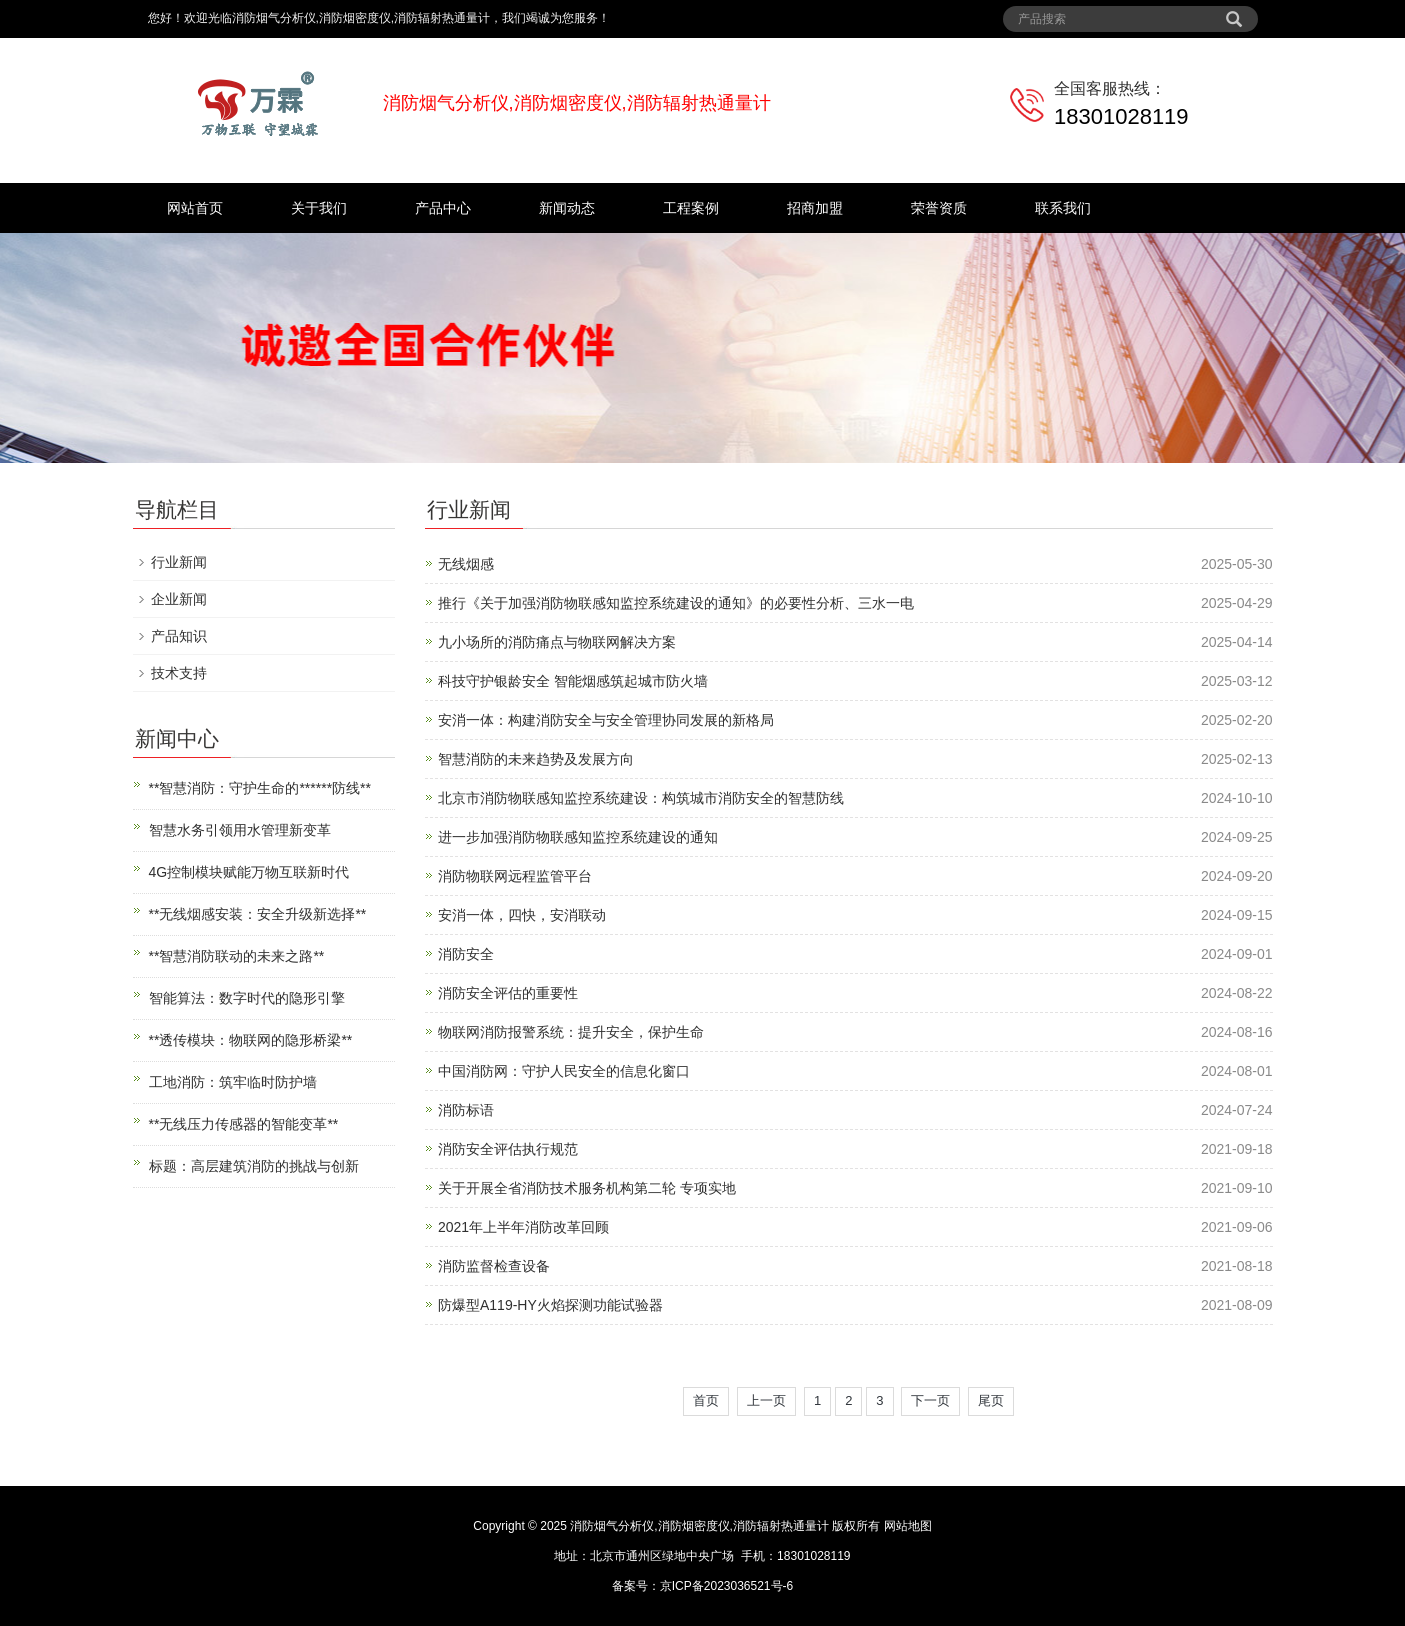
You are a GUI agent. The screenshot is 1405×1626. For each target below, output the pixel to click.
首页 (706, 1400)
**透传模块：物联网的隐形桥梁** (251, 1040)
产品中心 (443, 208)
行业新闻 (179, 562)
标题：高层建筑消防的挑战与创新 (254, 1166)
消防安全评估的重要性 (508, 993)
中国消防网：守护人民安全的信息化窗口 (564, 1071)
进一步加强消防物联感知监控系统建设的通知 (578, 837)
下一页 (930, 1400)
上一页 (766, 1400)
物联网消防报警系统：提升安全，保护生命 (571, 1032)
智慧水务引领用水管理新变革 (240, 830)
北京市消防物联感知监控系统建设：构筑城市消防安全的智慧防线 (641, 798)
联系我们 (1063, 208)
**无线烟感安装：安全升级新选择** (258, 914)
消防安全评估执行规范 (508, 1149)
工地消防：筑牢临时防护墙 (233, 1082)
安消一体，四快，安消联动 (522, 915)
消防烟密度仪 (694, 1526)
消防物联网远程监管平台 (515, 876)
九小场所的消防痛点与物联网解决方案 (557, 642)
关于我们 (319, 208)
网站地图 (908, 1526)
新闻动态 (567, 208)
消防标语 (466, 1110)
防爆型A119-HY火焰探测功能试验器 (550, 1305)
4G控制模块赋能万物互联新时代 (249, 872)
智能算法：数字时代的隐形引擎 (247, 998)
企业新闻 (179, 599)
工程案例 (691, 208)
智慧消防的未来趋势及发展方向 (536, 759)
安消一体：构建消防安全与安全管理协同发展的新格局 (606, 720)
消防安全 (466, 954)
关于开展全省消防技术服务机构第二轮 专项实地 (587, 1188)
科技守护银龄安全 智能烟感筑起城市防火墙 (573, 681)
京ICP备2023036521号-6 (726, 1586)
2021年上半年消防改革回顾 (523, 1227)
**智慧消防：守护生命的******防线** (260, 788)
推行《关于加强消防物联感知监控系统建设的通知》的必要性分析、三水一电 (676, 603)
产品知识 (179, 636)
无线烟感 (466, 564)
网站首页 (195, 208)
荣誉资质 (939, 208)
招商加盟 (815, 208)
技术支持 (179, 673)
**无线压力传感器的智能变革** (244, 1124)
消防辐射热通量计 (781, 1526)
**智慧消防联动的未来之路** (237, 956)
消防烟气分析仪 (612, 1526)
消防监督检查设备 (494, 1266)
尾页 (991, 1400)
